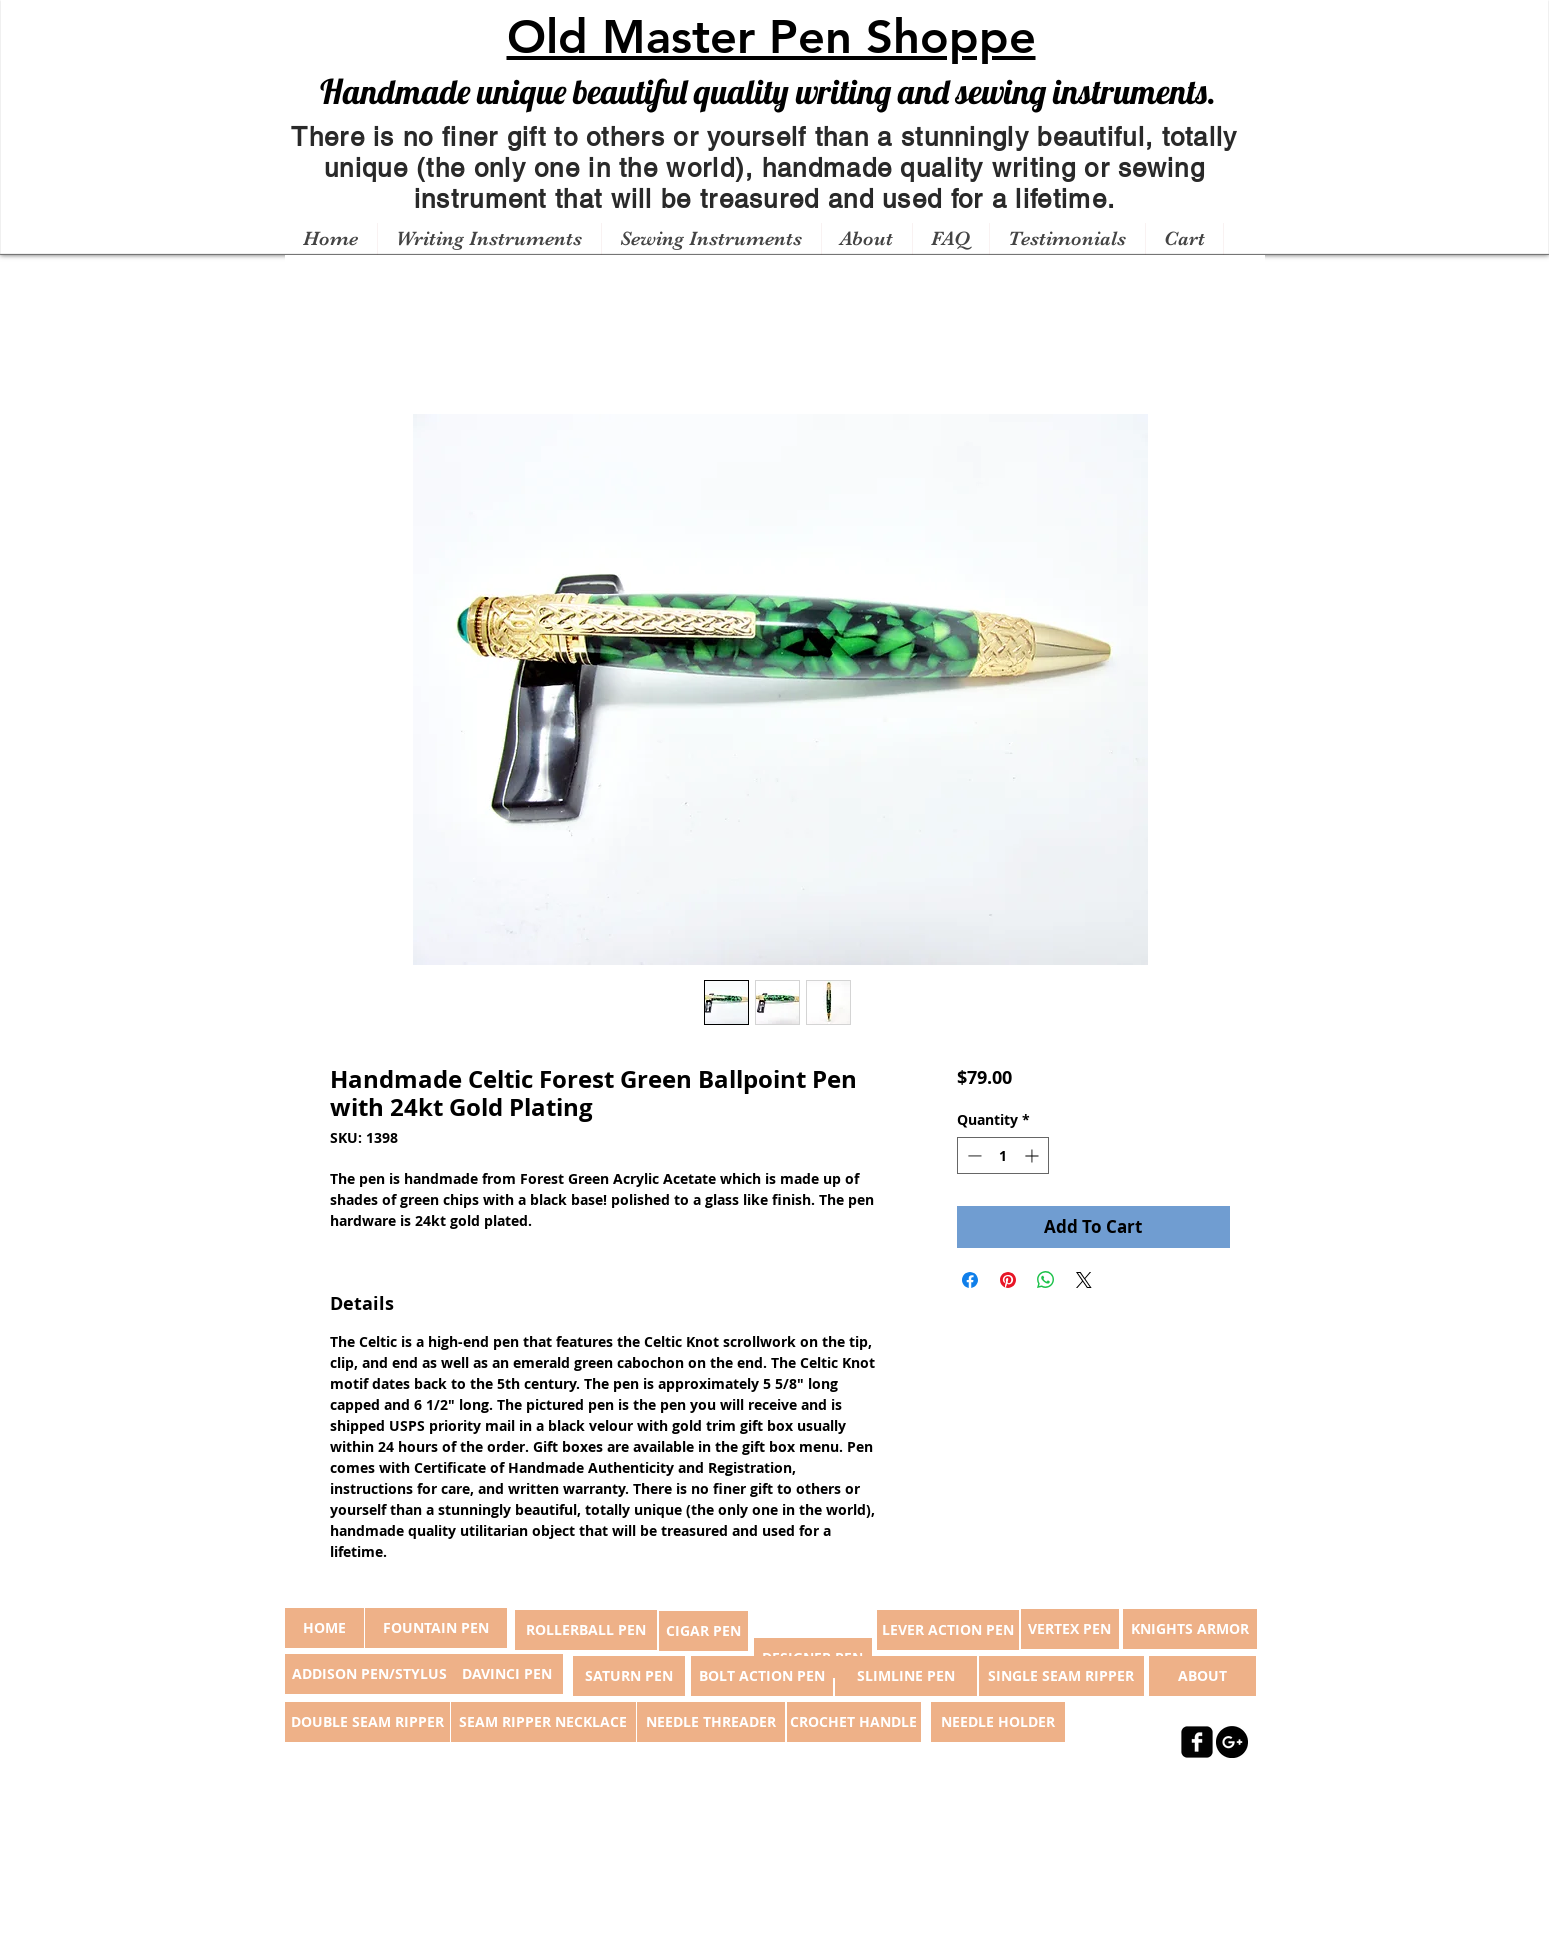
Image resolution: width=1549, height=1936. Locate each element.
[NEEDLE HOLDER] (998, 1722)
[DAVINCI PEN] (507, 1674)
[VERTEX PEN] (1070, 1629)
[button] (489, 239)
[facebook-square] (1197, 1742)
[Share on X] (1084, 1280)
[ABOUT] (1202, 1676)
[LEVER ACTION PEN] (948, 1630)
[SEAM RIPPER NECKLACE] (543, 1722)
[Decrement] (972, 1155)
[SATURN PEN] (629, 1676)
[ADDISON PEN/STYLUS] (370, 1674)
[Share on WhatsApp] (1046, 1280)
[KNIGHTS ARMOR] (1190, 1629)
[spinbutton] (1003, 1155)
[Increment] (1033, 1155)
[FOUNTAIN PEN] (436, 1628)
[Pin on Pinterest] (1008, 1280)
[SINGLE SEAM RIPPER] (1061, 1676)
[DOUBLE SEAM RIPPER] (367, 1722)
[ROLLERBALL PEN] (586, 1630)
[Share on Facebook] (970, 1280)
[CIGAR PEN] (703, 1631)
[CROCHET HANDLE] (854, 1722)
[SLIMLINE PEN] (906, 1676)
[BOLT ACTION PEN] (762, 1676)
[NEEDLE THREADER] (711, 1722)
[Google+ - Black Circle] (1232, 1742)
